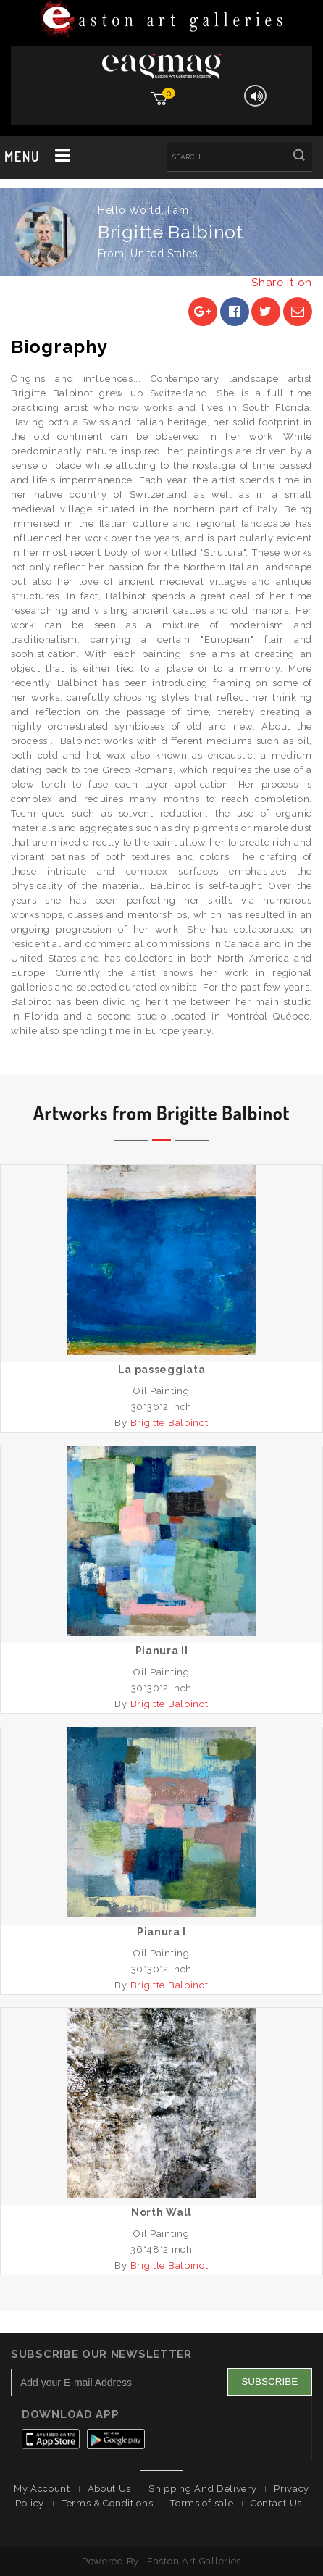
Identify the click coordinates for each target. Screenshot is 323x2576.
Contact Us (276, 2503)
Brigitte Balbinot (169, 1422)
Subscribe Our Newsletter (101, 2354)
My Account (42, 2488)
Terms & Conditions (108, 2503)
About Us (110, 2488)
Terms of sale (201, 2503)
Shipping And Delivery (202, 2488)
